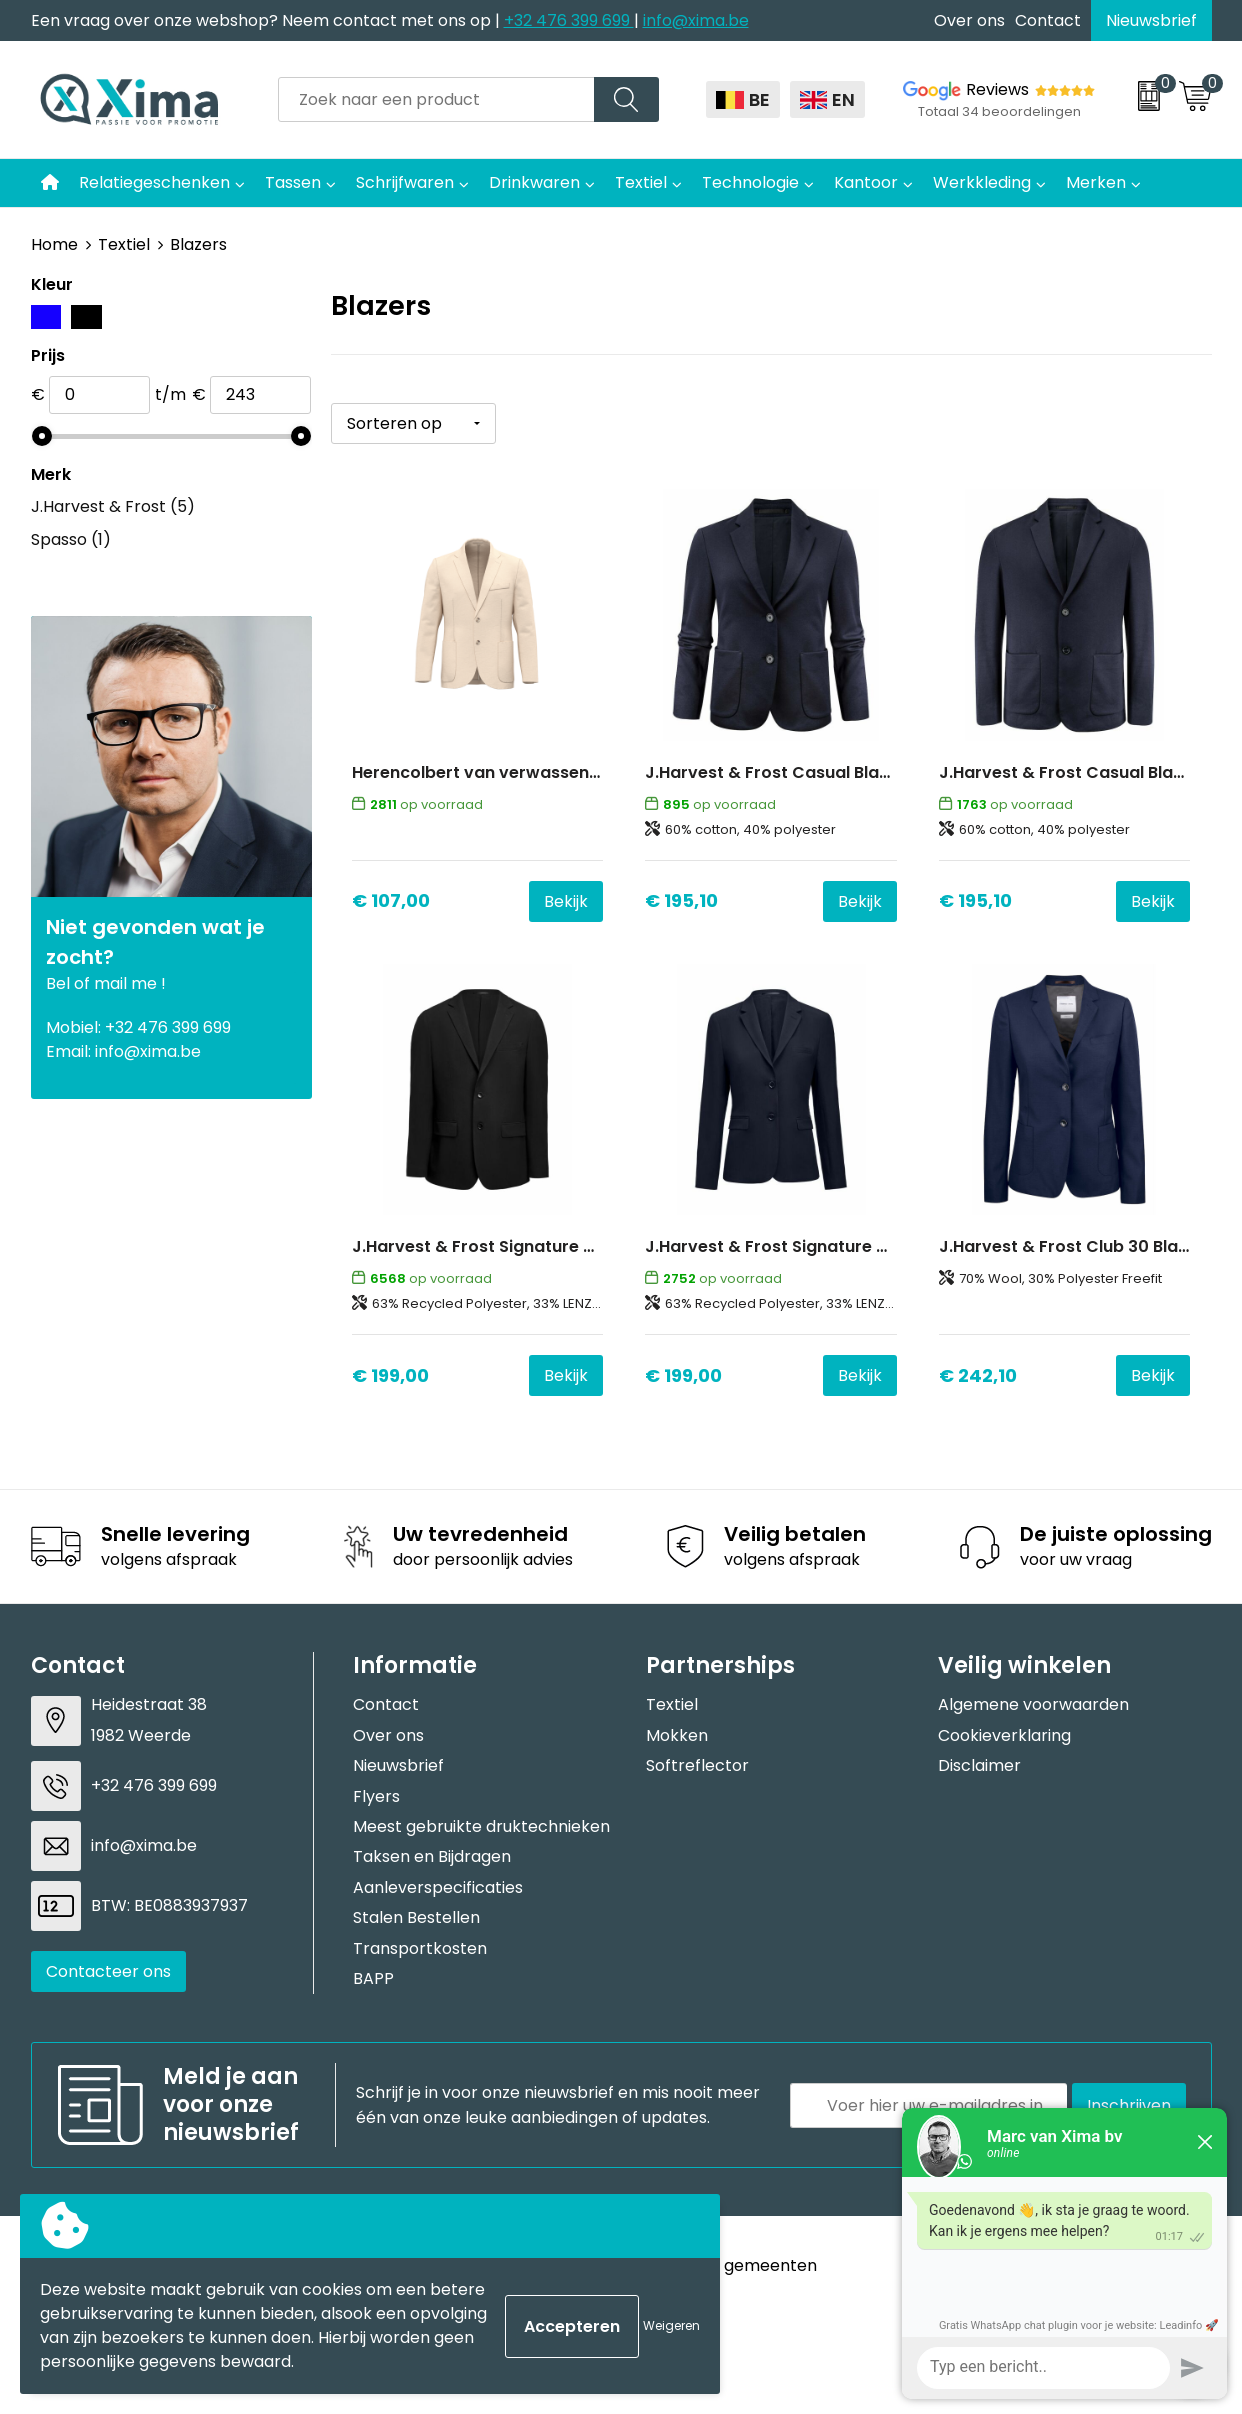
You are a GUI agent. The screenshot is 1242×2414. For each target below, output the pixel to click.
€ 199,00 (390, 1375)
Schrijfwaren (405, 182)
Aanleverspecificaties (438, 1887)
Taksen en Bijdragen (432, 1856)
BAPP (373, 1978)
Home (54, 244)
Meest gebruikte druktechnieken (481, 1826)
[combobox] (436, 99)
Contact (1048, 20)
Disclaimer (979, 1765)
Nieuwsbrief (1151, 20)
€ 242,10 (978, 1375)
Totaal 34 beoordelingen (999, 111)
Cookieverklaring (1004, 1735)
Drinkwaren (534, 182)
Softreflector (697, 1765)
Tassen (293, 182)
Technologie (750, 182)
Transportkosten (420, 1948)
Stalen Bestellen (416, 1917)
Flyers (376, 1796)
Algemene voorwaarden (1033, 1704)
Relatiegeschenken (154, 182)
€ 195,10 (681, 900)
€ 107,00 (391, 900)
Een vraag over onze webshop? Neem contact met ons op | (267, 20)
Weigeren (671, 2325)
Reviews (997, 89)
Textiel (641, 182)
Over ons (969, 20)
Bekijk (566, 901)
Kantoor (866, 182)
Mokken (677, 1735)
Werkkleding (982, 182)
